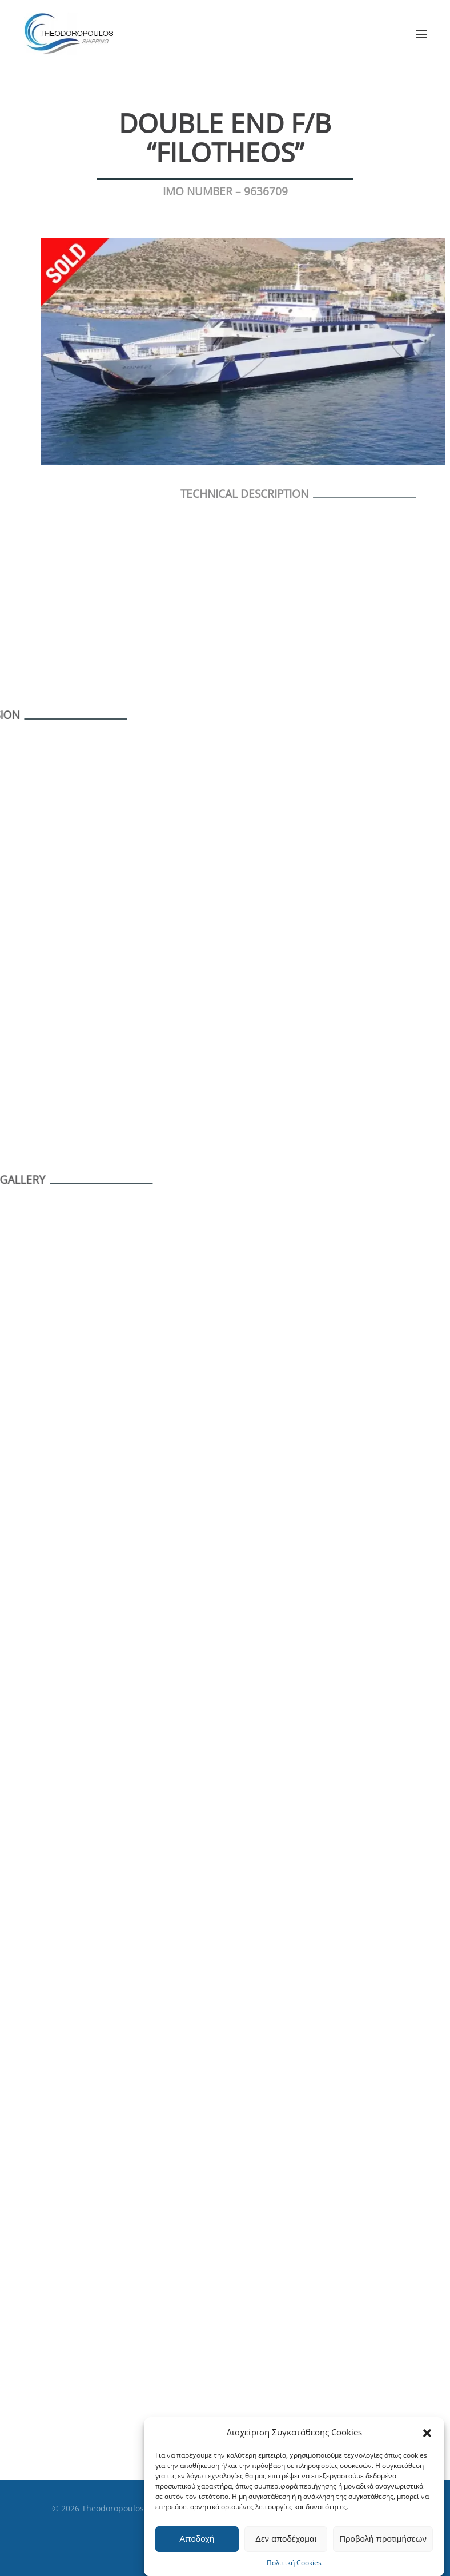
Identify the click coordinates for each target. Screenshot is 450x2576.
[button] (427, 2463)
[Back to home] (72, 34)
